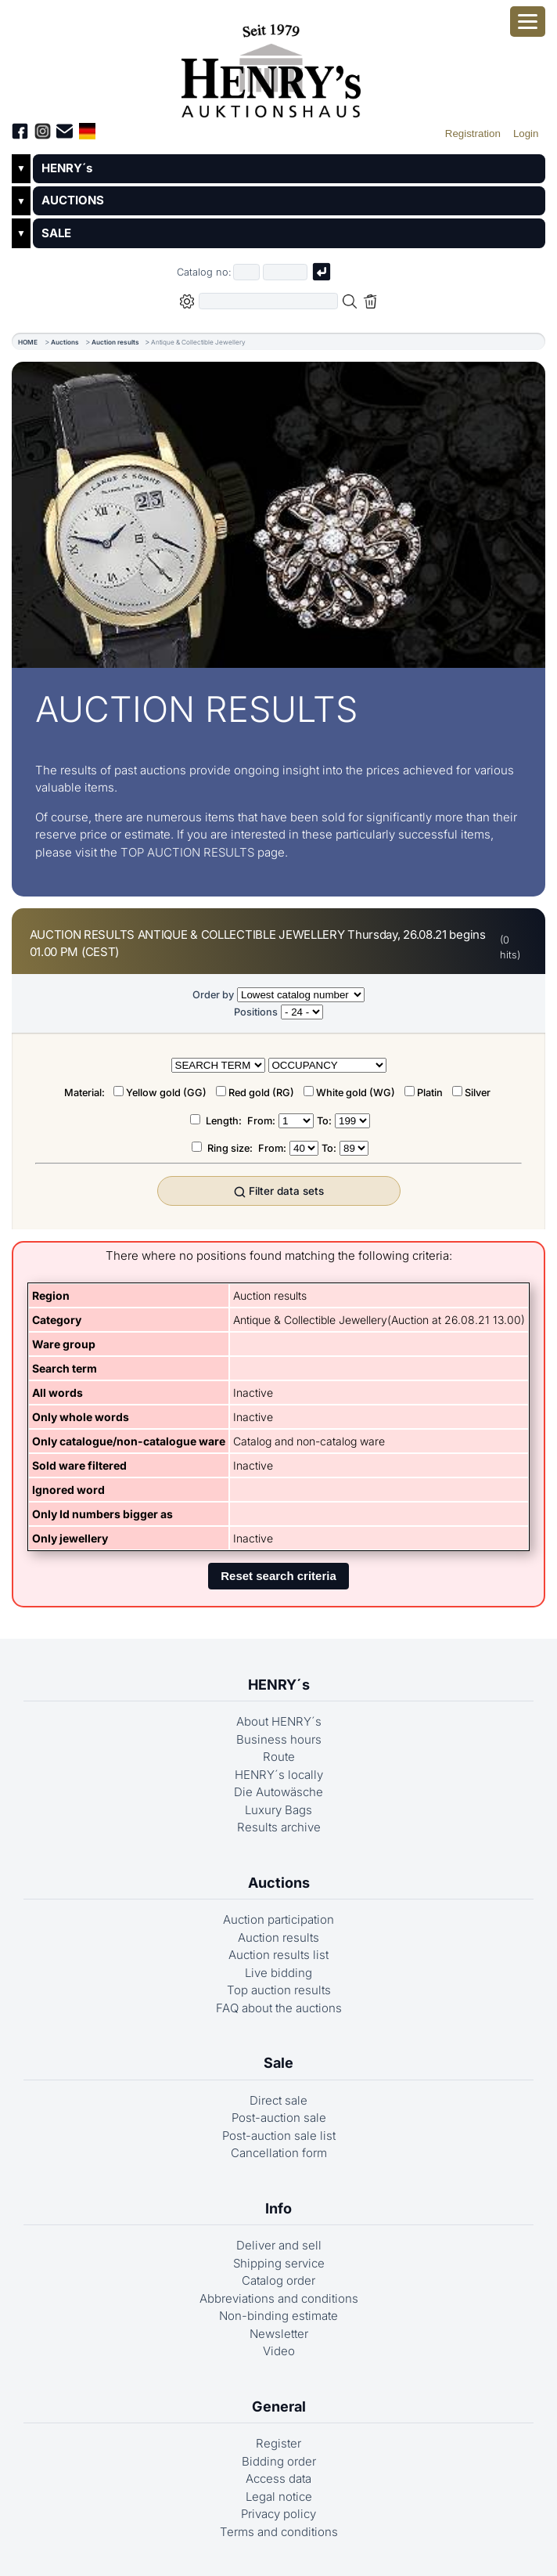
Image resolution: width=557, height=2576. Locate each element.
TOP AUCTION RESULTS (187, 852)
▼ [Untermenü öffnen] (21, 168)
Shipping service (279, 2263)
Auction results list (278, 1954)
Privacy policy (278, 2513)
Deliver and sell (279, 2245)
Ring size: (231, 1148)
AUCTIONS (72, 200)
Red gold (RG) (261, 1093)
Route (279, 1756)
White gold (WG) (355, 1093)
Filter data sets (279, 1191)
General (279, 2406)
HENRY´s (66, 168)
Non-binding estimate (278, 2315)
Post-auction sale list (279, 2135)
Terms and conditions (279, 2531)
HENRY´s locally (279, 1774)
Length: (225, 1121)
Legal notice (279, 2496)
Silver (478, 1093)
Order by (213, 995)
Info (278, 2208)
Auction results (115, 342)
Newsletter (279, 2333)
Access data (278, 2478)
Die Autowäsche (278, 1791)
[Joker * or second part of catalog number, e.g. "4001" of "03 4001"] (285, 272)
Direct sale (278, 2100)
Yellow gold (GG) (166, 1093)
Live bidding (278, 1972)
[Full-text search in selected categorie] (268, 301)
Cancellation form (279, 2152)
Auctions (65, 342)
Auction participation (278, 1919)
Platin (430, 1093)
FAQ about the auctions (279, 2008)
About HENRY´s (279, 1721)
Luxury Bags (278, 1809)
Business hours (279, 1739)
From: (261, 1121)
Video (279, 2350)
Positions (256, 1012)
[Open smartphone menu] (527, 21)
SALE (56, 232)
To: (324, 1121)
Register (278, 2443)
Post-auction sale (279, 2117)
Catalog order (278, 2280)
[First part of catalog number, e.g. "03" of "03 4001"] (246, 272)
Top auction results (279, 1990)
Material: (85, 1093)
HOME (28, 342)
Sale (278, 2063)
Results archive (279, 1827)
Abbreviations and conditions (278, 2298)
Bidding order (279, 2461)
